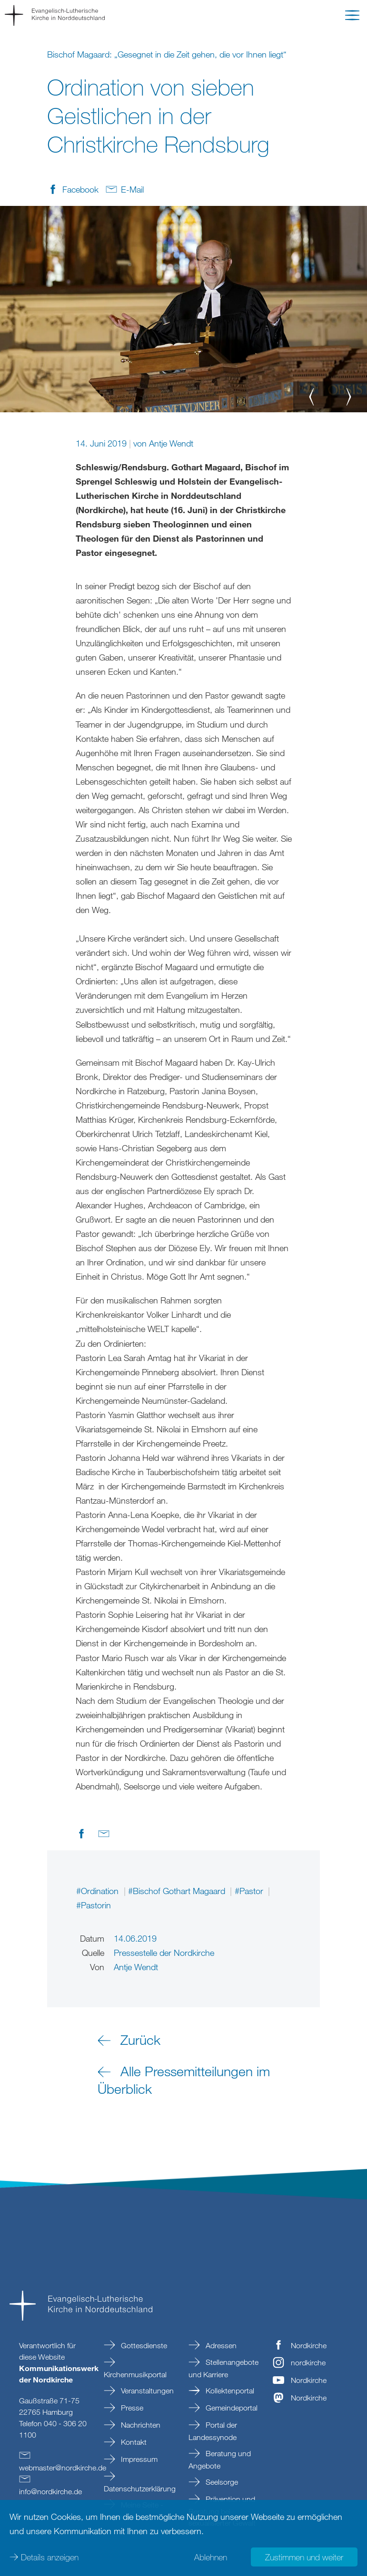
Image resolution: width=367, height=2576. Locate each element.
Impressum (138, 2459)
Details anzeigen (50, 2557)
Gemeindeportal (231, 2407)
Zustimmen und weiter (304, 2557)
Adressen (220, 2345)
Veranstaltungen (146, 2390)
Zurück (140, 2040)
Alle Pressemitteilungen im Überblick (184, 2080)
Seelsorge (221, 2482)
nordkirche (308, 2362)
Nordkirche (309, 2345)
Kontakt (133, 2442)
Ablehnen (210, 2557)
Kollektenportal (229, 2390)
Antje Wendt (171, 443)
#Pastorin (93, 1905)
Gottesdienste (143, 2345)
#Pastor (250, 1891)
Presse (131, 2407)
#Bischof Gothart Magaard (178, 1891)
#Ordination (98, 1891)
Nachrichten (139, 2424)
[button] (352, 17)
